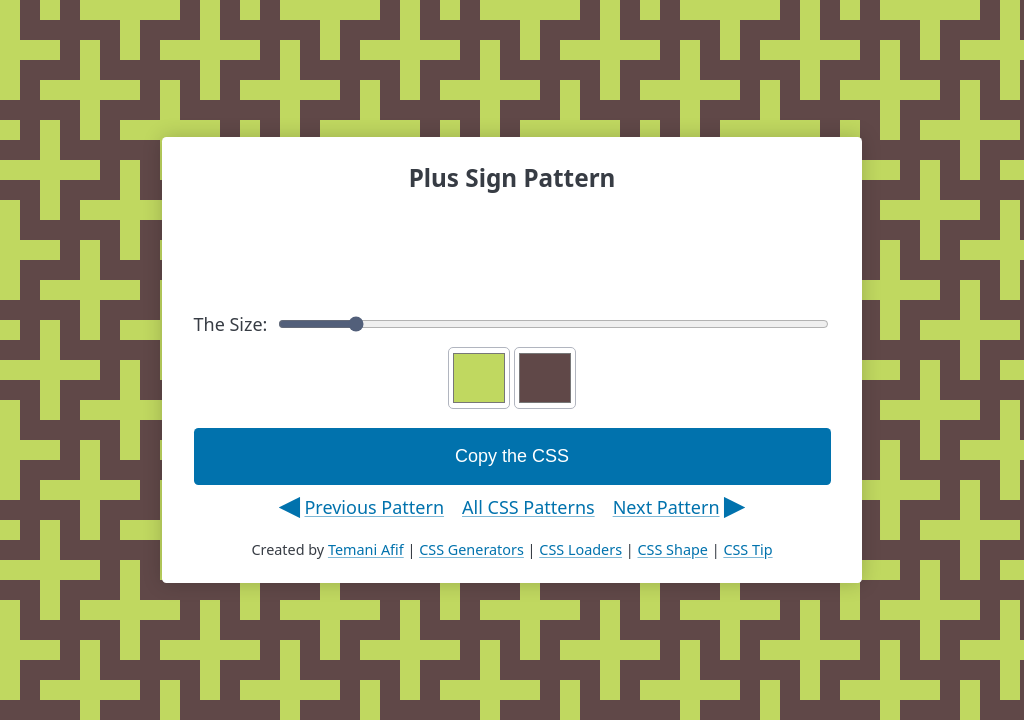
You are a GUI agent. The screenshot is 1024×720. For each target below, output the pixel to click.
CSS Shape (672, 549)
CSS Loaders (580, 549)
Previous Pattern (374, 507)
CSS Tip (747, 549)
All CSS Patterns (528, 507)
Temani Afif (366, 549)
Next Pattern (666, 507)
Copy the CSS (512, 456)
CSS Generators (471, 549)
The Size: (511, 324)
